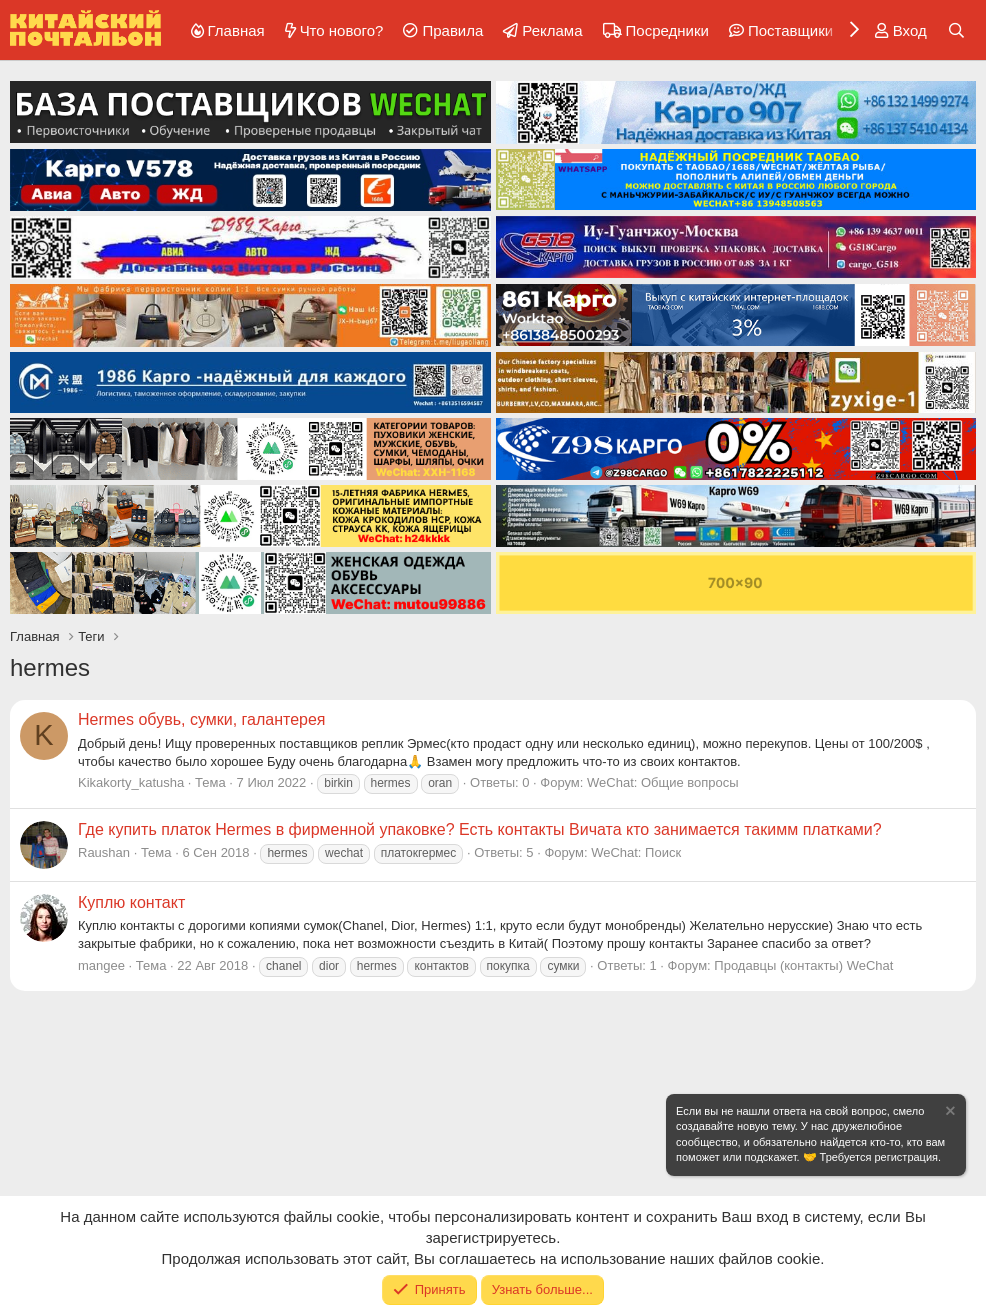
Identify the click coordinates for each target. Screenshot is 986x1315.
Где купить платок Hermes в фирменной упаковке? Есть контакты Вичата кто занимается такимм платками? (480, 829)
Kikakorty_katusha (131, 782)
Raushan (104, 852)
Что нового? (342, 30)
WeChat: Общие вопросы (663, 782)
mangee (101, 965)
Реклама (552, 30)
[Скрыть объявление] (949, 1113)
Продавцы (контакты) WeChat (803, 965)
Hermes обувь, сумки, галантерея (202, 719)
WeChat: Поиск (636, 852)
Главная (236, 30)
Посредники (667, 30)
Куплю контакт (131, 902)
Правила (452, 30)
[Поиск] (956, 30)
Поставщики (790, 30)
